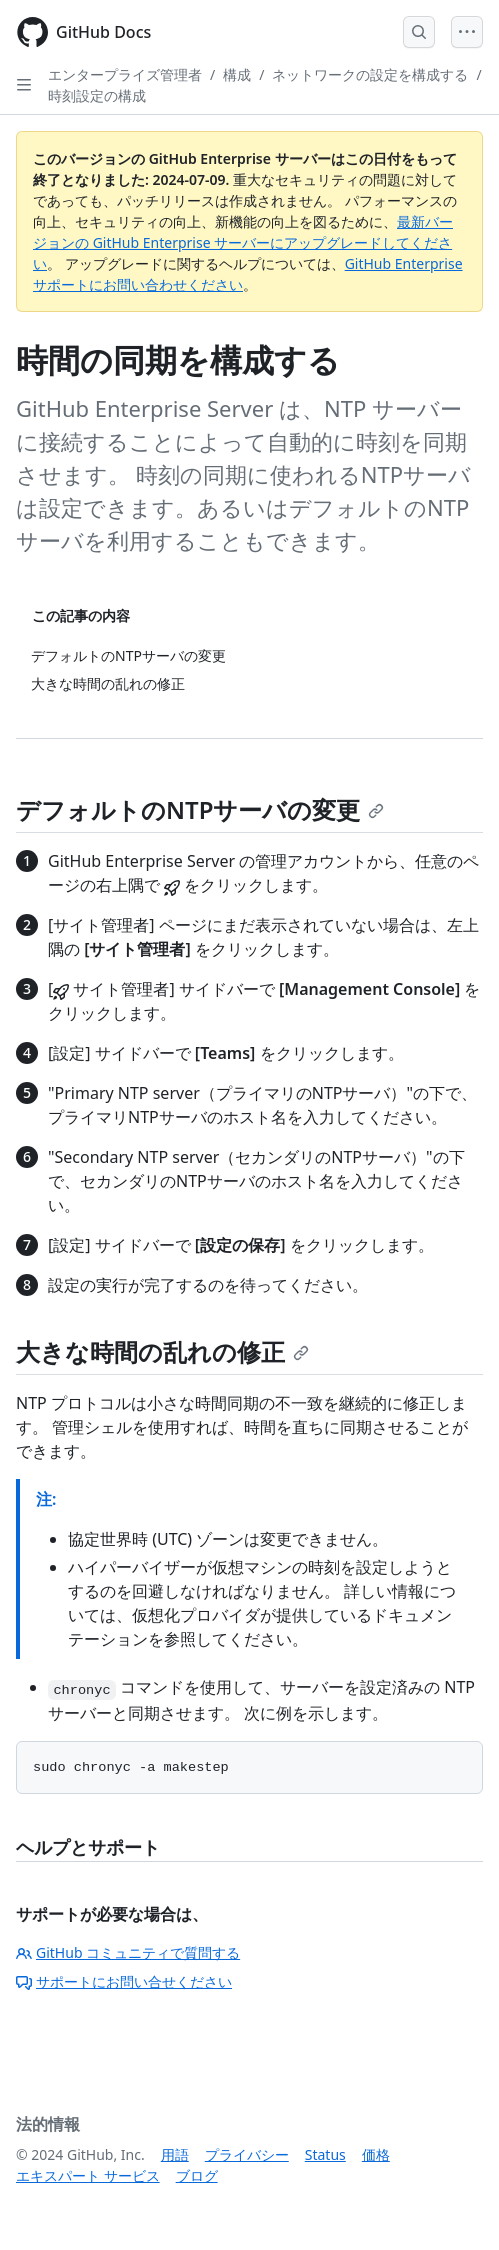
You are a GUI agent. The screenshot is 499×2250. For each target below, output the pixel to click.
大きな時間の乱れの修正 (162, 1351)
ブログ (197, 2175)
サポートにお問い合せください (124, 1981)
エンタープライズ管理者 (125, 74)
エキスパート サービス (88, 2175)
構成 (237, 74)
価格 (376, 2154)
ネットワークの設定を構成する (370, 74)
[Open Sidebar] (24, 85)
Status (325, 2154)
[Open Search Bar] (419, 32)
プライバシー (247, 2154)
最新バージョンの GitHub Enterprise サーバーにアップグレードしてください (243, 242)
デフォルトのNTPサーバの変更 (200, 809)
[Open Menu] (467, 32)
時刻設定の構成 (97, 95)
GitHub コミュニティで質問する (128, 1952)
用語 (175, 2154)
